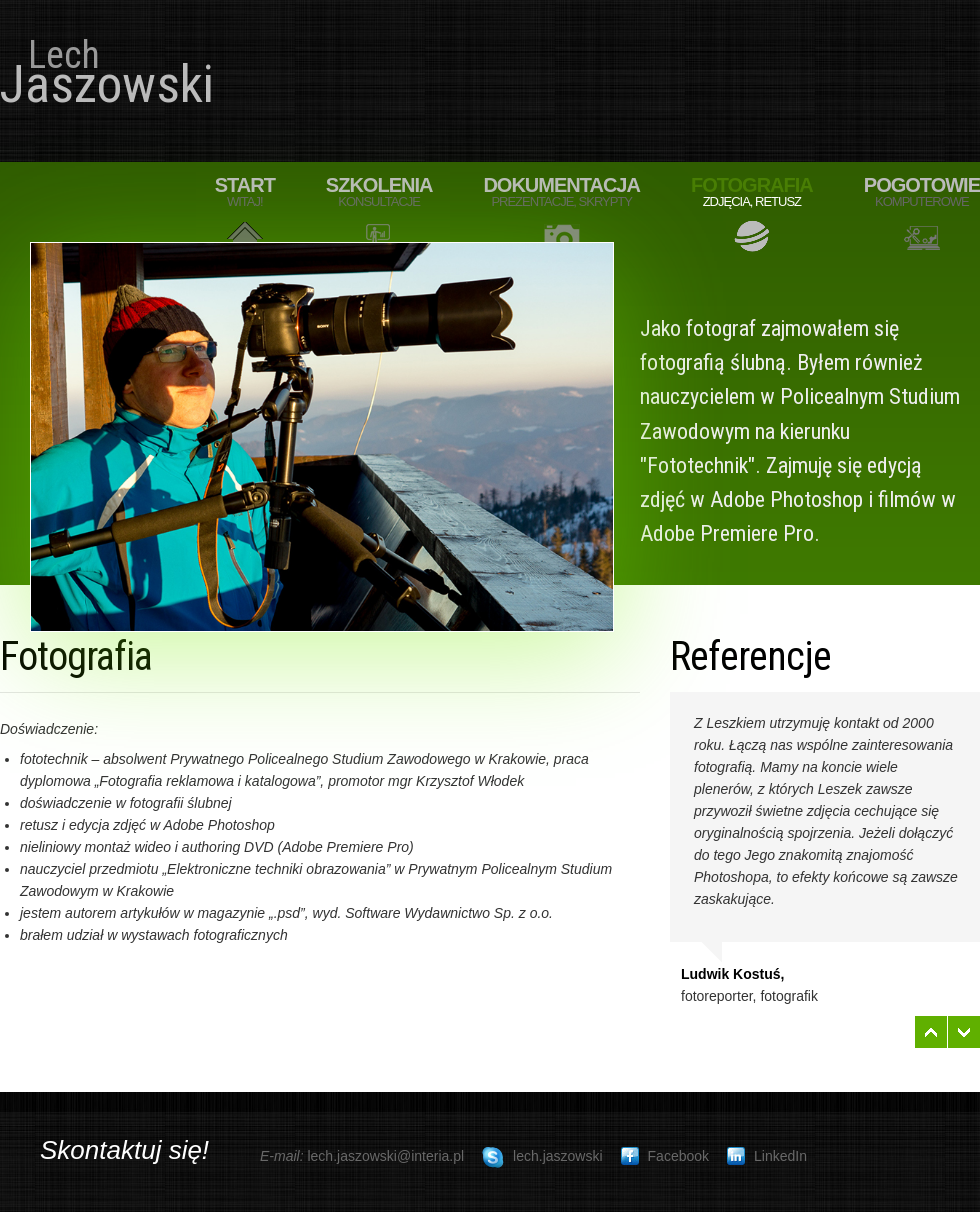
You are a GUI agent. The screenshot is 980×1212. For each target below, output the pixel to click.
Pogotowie (922, 192)
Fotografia (752, 192)
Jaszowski (97, 74)
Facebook (665, 1156)
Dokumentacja (561, 192)
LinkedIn (767, 1156)
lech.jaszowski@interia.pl (385, 1156)
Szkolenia (379, 192)
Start (245, 192)
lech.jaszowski (542, 1158)
